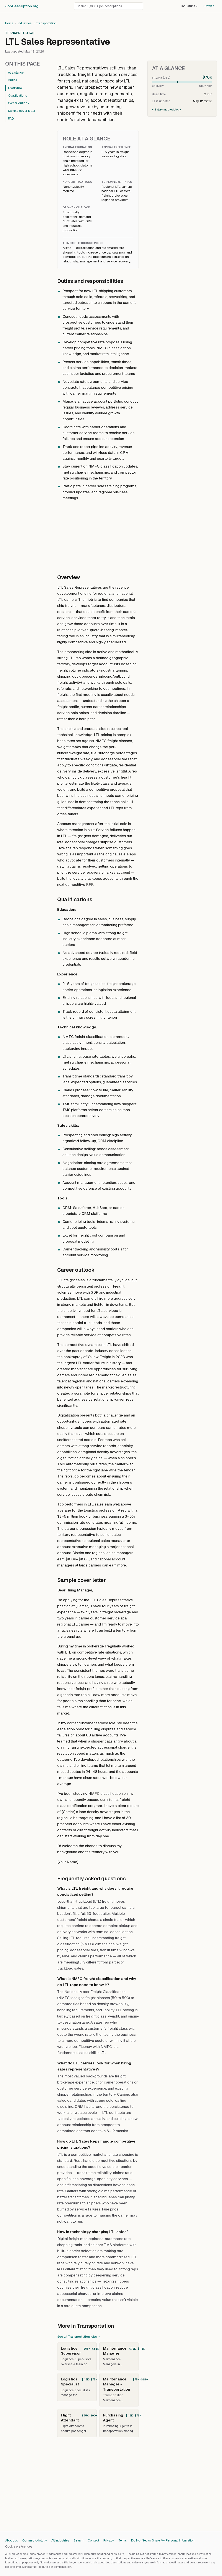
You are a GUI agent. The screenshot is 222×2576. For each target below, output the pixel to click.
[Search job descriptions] (108, 6)
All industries (60, 2540)
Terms (122, 2540)
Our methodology (34, 2540)
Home (9, 23)
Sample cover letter (21, 111)
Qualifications (17, 95)
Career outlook (18, 103)
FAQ (11, 118)
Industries (189, 6)
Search (78, 2540)
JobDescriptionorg (21, 6)
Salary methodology (168, 109)
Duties (12, 80)
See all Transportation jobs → (79, 2337)
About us (11, 2540)
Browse (209, 6)
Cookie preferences (19, 2546)
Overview (15, 88)
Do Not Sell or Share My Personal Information (162, 2540)
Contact (93, 2540)
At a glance (16, 72)
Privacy (108, 2540)
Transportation (46, 23)
